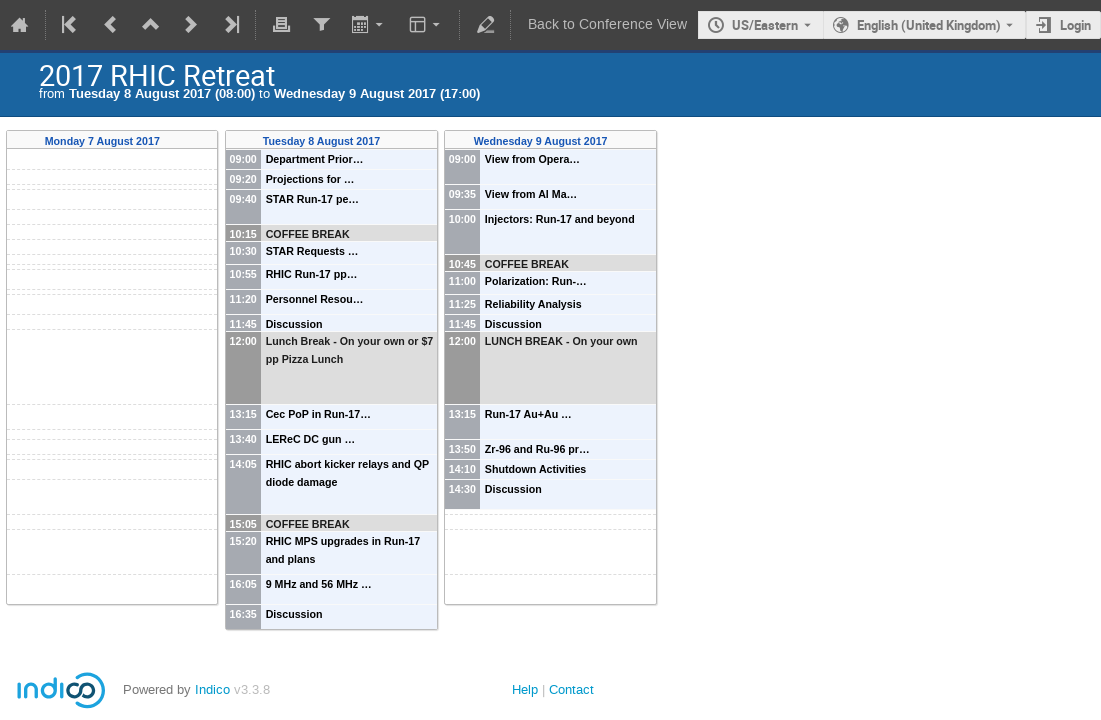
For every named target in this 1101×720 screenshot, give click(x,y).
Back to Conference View (607, 24)
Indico (212, 689)
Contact (571, 689)
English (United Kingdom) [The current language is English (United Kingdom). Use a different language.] (929, 25)
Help (525, 689)
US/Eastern (765, 25)
